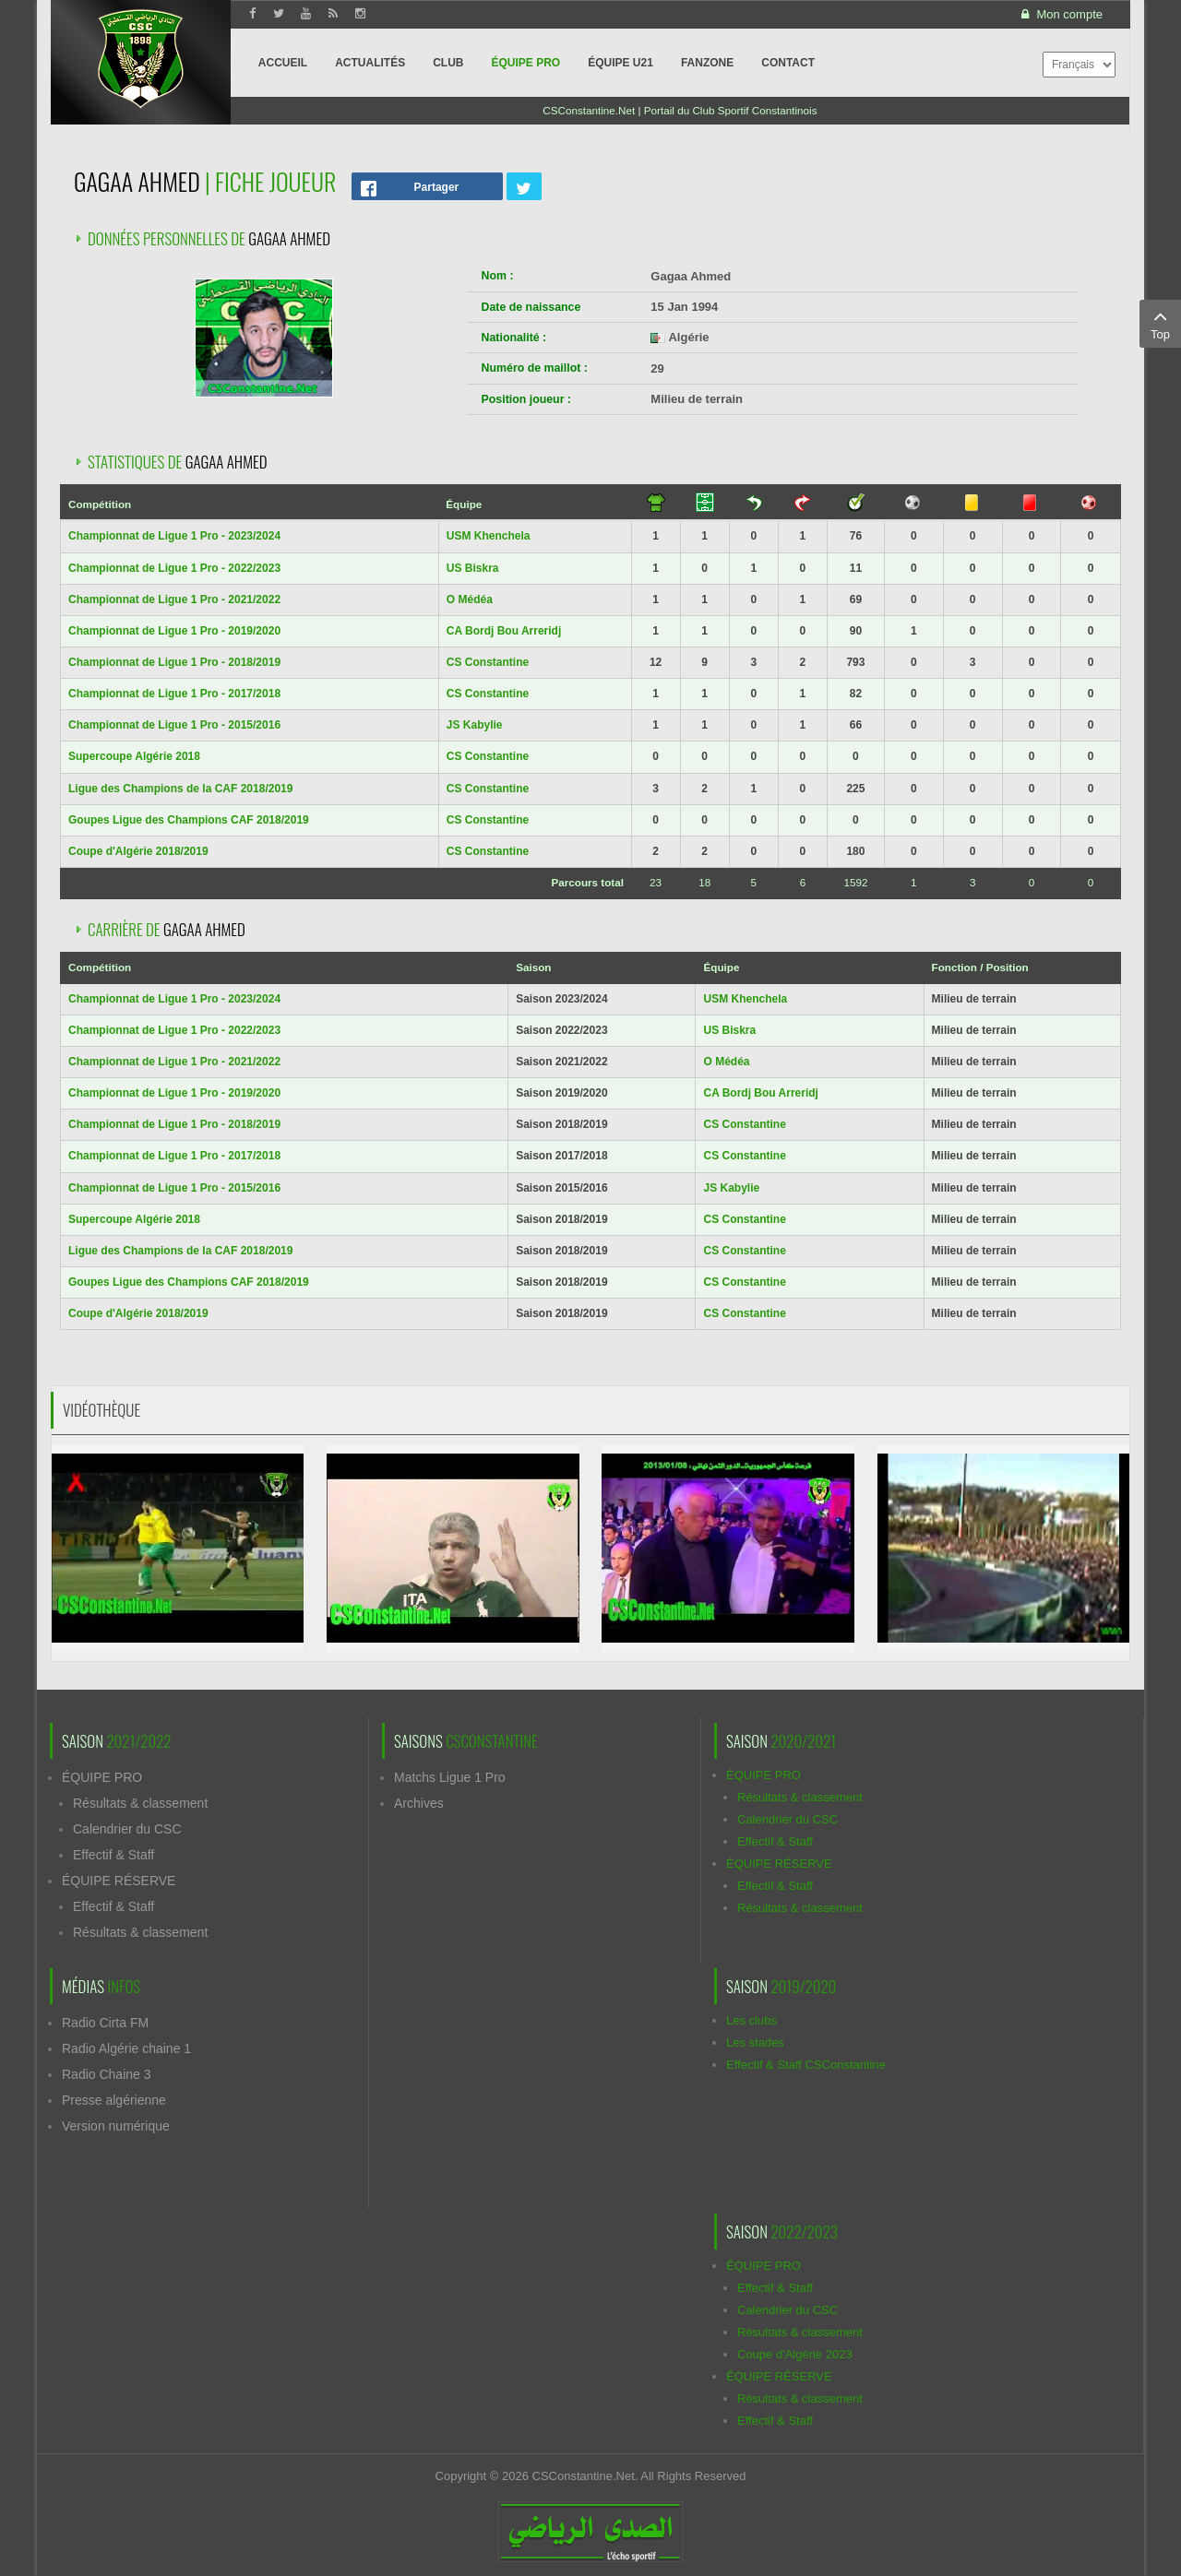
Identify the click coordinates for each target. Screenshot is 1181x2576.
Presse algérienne (114, 2100)
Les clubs (751, 2020)
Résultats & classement (140, 1803)
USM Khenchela (489, 535)
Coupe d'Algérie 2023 (795, 2354)
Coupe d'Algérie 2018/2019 (138, 851)
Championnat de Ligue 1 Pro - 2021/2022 (174, 599)
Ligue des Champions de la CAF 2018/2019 (180, 788)
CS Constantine (488, 662)
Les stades (755, 2042)
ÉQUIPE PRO (102, 1777)
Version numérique (116, 2126)
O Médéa (470, 599)
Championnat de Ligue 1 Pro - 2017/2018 (174, 693)
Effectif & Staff (113, 1854)
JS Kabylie (475, 724)
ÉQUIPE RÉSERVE (118, 1880)
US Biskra (473, 568)
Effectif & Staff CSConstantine (806, 2064)
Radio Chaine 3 (106, 2074)
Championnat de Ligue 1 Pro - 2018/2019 (174, 662)
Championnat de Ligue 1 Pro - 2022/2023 (174, 568)
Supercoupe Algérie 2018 (134, 756)
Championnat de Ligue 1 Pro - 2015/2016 (174, 724)
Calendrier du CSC (127, 1829)
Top (1160, 322)
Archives (419, 1803)
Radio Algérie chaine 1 (126, 2048)
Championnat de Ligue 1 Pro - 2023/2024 (174, 535)
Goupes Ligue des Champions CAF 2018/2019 (188, 819)
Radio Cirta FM (105, 2022)
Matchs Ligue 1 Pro (450, 1777)
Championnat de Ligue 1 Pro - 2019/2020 (174, 630)
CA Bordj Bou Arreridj (504, 630)
